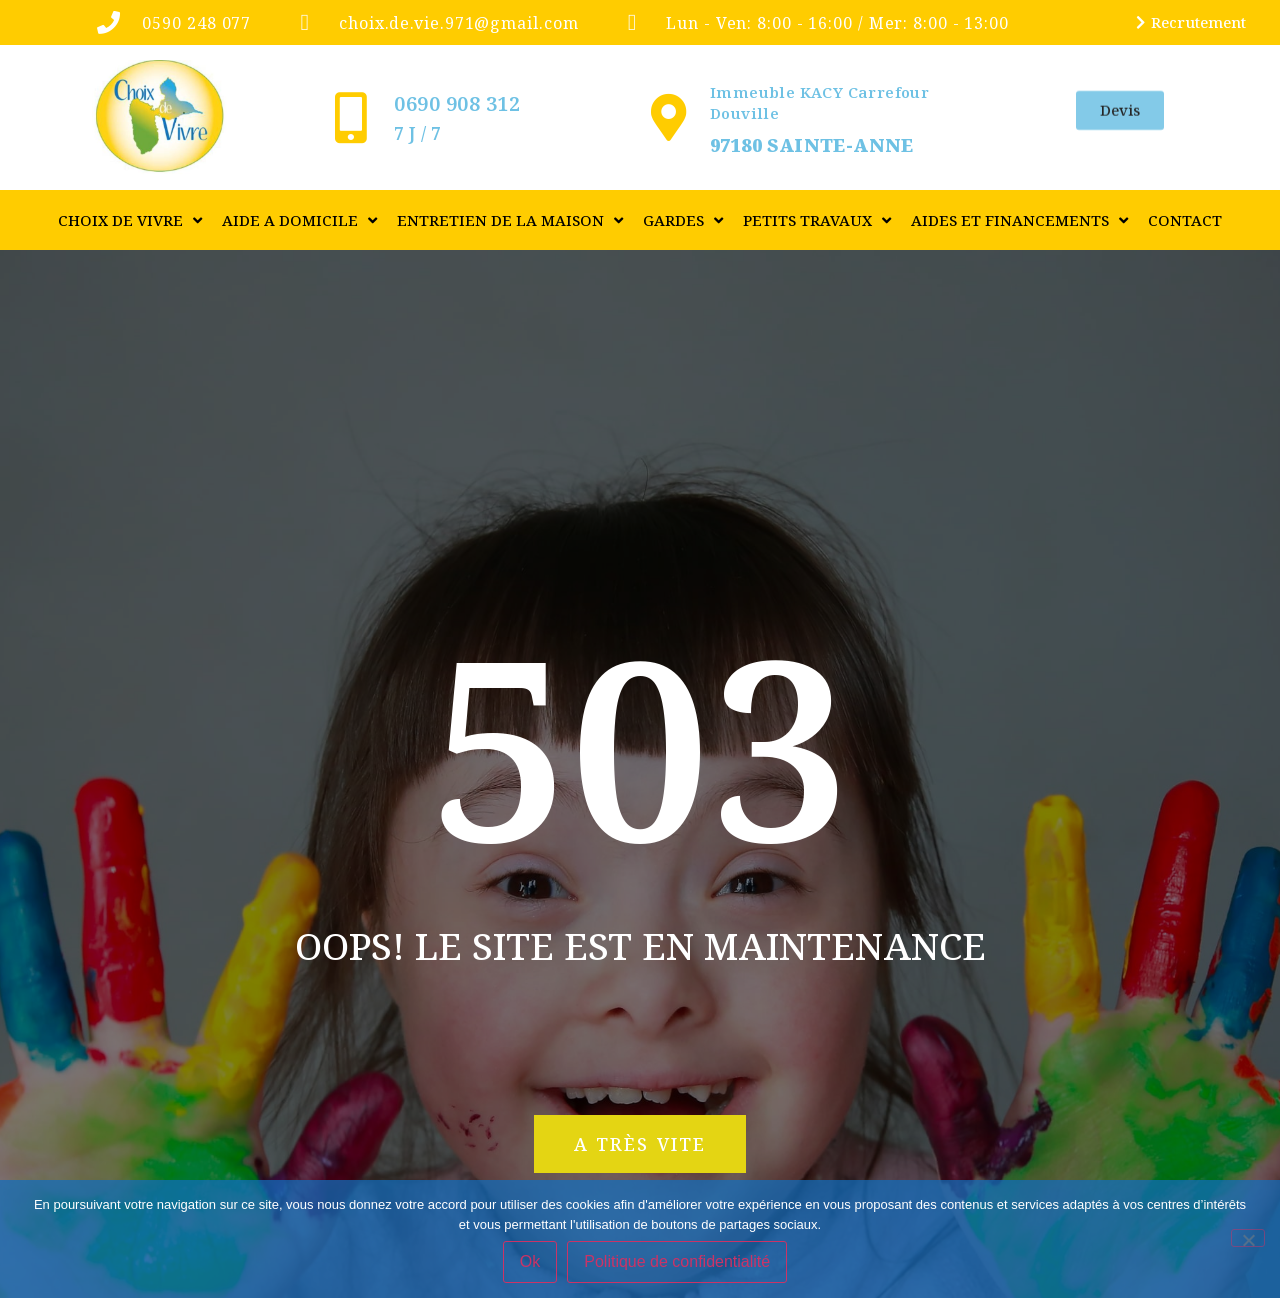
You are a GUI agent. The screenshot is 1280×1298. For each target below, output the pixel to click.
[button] (640, 1144)
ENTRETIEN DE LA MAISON (510, 220)
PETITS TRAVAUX (817, 220)
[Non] (1248, 1238)
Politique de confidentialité (677, 1261)
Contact (1185, 220)
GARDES (683, 220)
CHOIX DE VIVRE (130, 220)
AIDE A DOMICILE (299, 220)
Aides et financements (1019, 220)
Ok (530, 1261)
